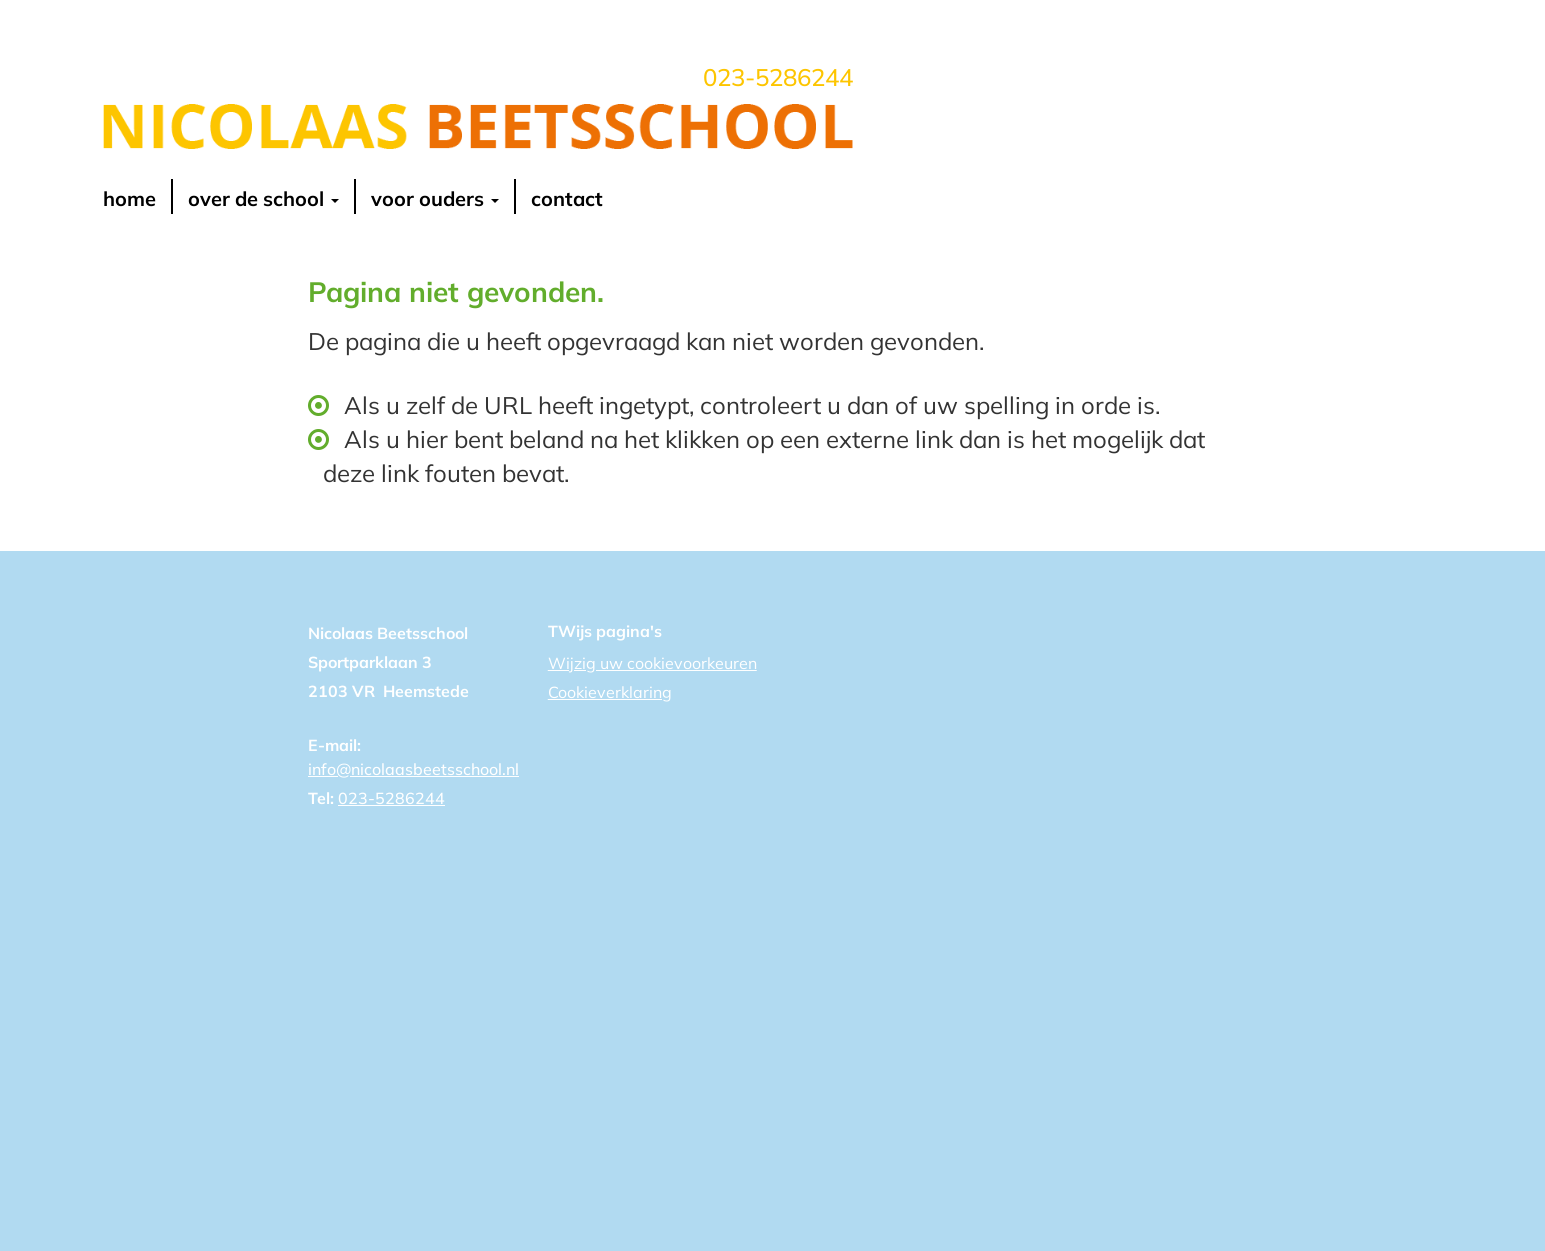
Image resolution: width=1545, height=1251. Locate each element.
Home (129, 199)
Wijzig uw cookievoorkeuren (652, 663)
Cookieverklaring (610, 692)
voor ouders (435, 199)
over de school (263, 199)
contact (567, 199)
